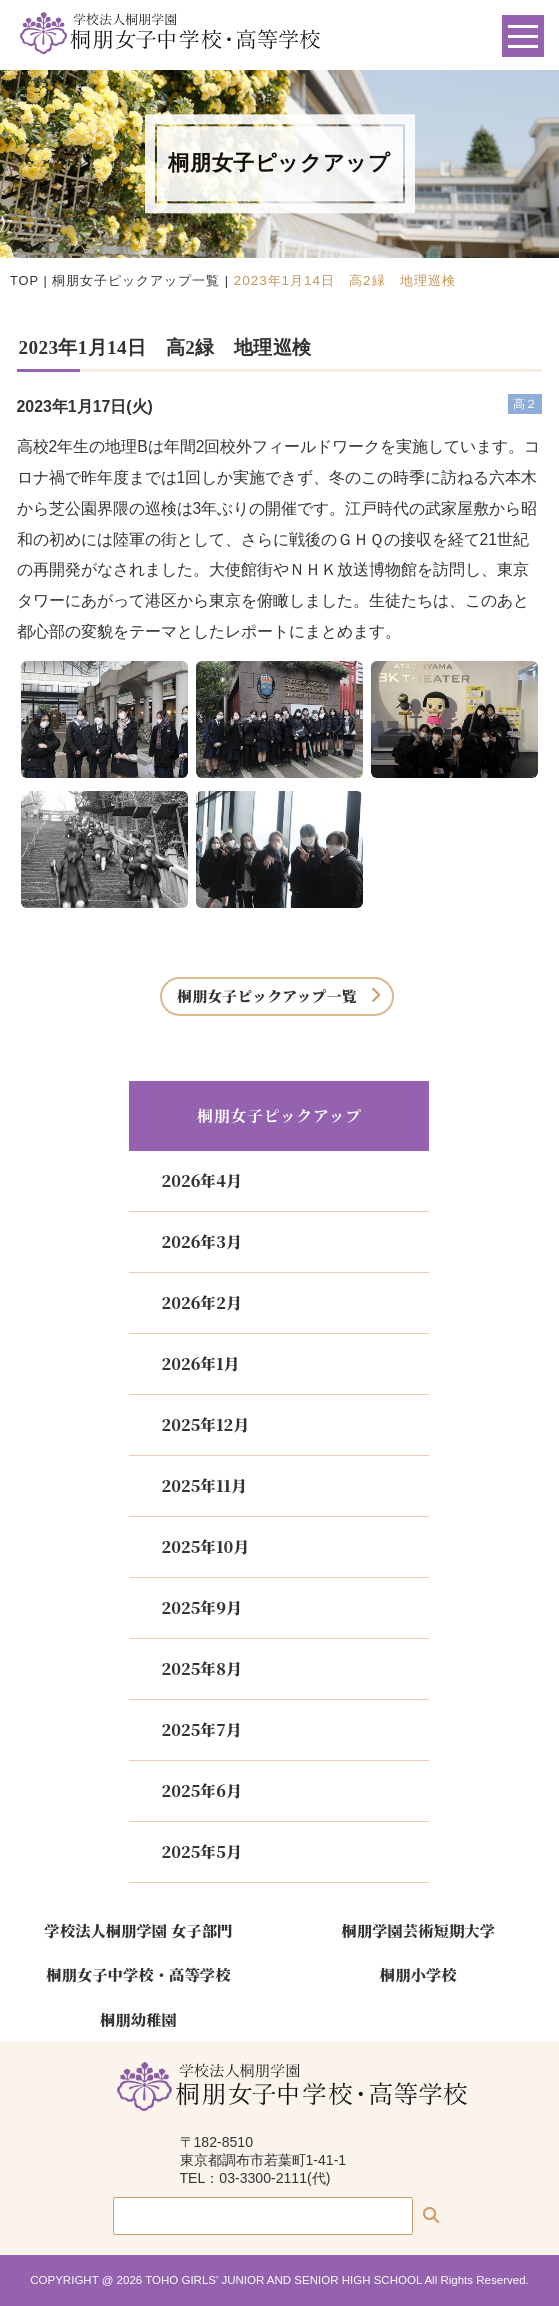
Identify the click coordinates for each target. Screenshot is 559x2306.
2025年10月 (205, 1546)
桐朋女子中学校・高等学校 (138, 1974)
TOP (24, 280)
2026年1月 (200, 1363)
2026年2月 (201, 1302)
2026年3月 (201, 1241)
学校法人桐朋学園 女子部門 (138, 1930)
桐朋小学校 (418, 1974)
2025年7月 (201, 1729)
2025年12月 (205, 1424)
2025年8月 (201, 1668)
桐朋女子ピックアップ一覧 (136, 280)
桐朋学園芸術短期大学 (418, 1930)
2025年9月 (201, 1607)
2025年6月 (201, 1790)
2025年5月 (201, 1851)
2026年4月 (201, 1180)
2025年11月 (203, 1485)
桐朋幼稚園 (138, 2019)
